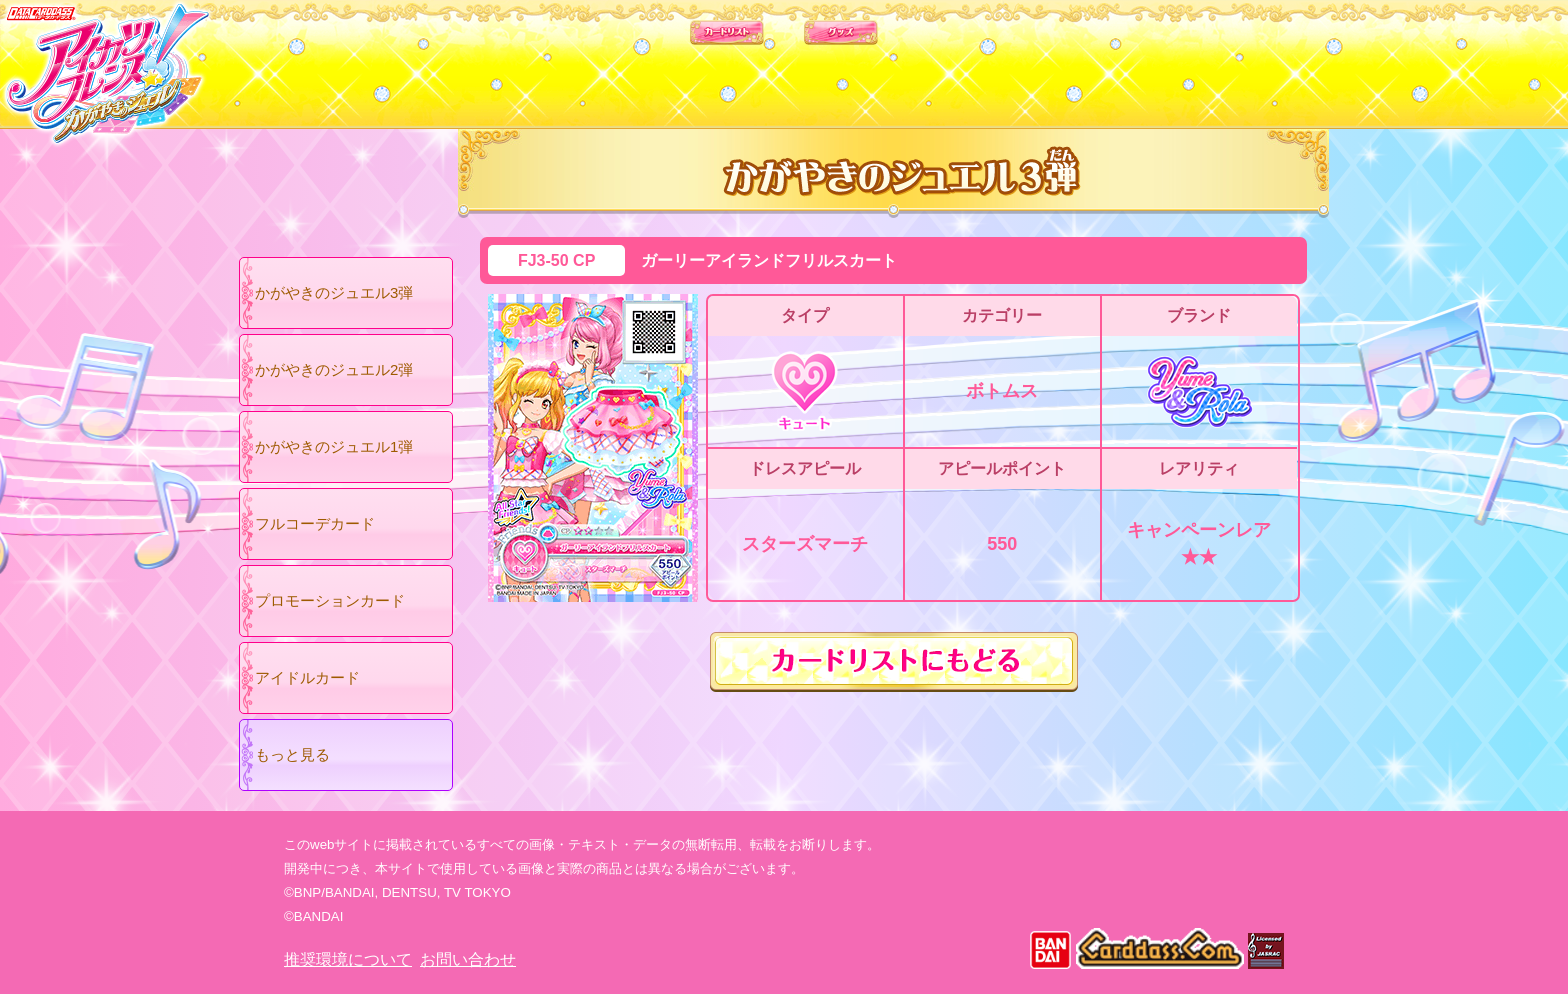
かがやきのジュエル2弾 (334, 369)
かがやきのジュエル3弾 (334, 292)
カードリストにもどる (894, 662)
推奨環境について (348, 959)
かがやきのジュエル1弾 (334, 446)
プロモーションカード (330, 600)
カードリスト (656, 59)
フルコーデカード (315, 523)
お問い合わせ (468, 959)
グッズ (911, 59)
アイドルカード (307, 677)
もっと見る (292, 754)
